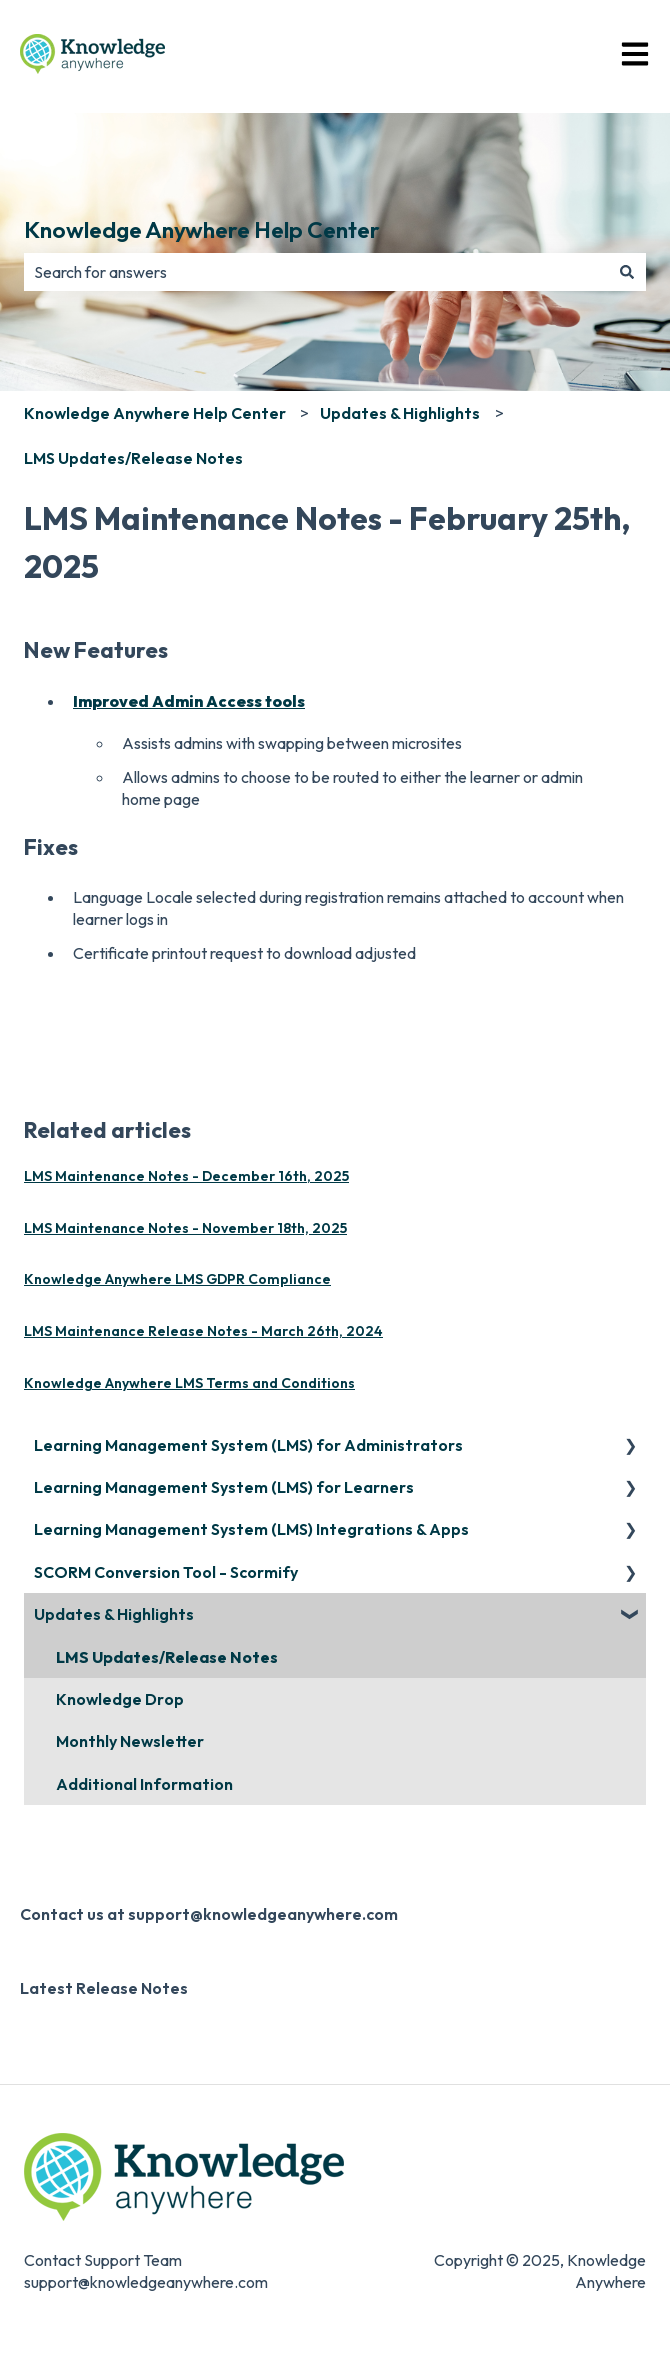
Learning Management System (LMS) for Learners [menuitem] (224, 1487)
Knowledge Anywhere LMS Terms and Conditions (189, 1383)
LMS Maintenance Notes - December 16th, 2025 (186, 1176)
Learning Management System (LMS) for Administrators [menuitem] (248, 1445)
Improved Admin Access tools (189, 701)
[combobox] (316, 272)
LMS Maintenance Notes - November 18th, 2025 (185, 1228)
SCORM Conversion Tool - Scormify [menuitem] (166, 1572)
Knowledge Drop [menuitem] (120, 1699)
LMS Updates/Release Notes (133, 458)
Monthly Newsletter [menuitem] (130, 1741)
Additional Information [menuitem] (144, 1784)
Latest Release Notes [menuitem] (104, 1988)
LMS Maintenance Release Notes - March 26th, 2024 (203, 1331)
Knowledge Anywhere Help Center (202, 229)
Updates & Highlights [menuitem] (114, 1614)
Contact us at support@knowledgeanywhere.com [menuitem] (209, 1914)
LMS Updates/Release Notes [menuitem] (167, 1657)
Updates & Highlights (400, 413)
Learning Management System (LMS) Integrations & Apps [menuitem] (251, 1529)
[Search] (627, 272)
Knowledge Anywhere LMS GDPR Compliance (177, 1279)
